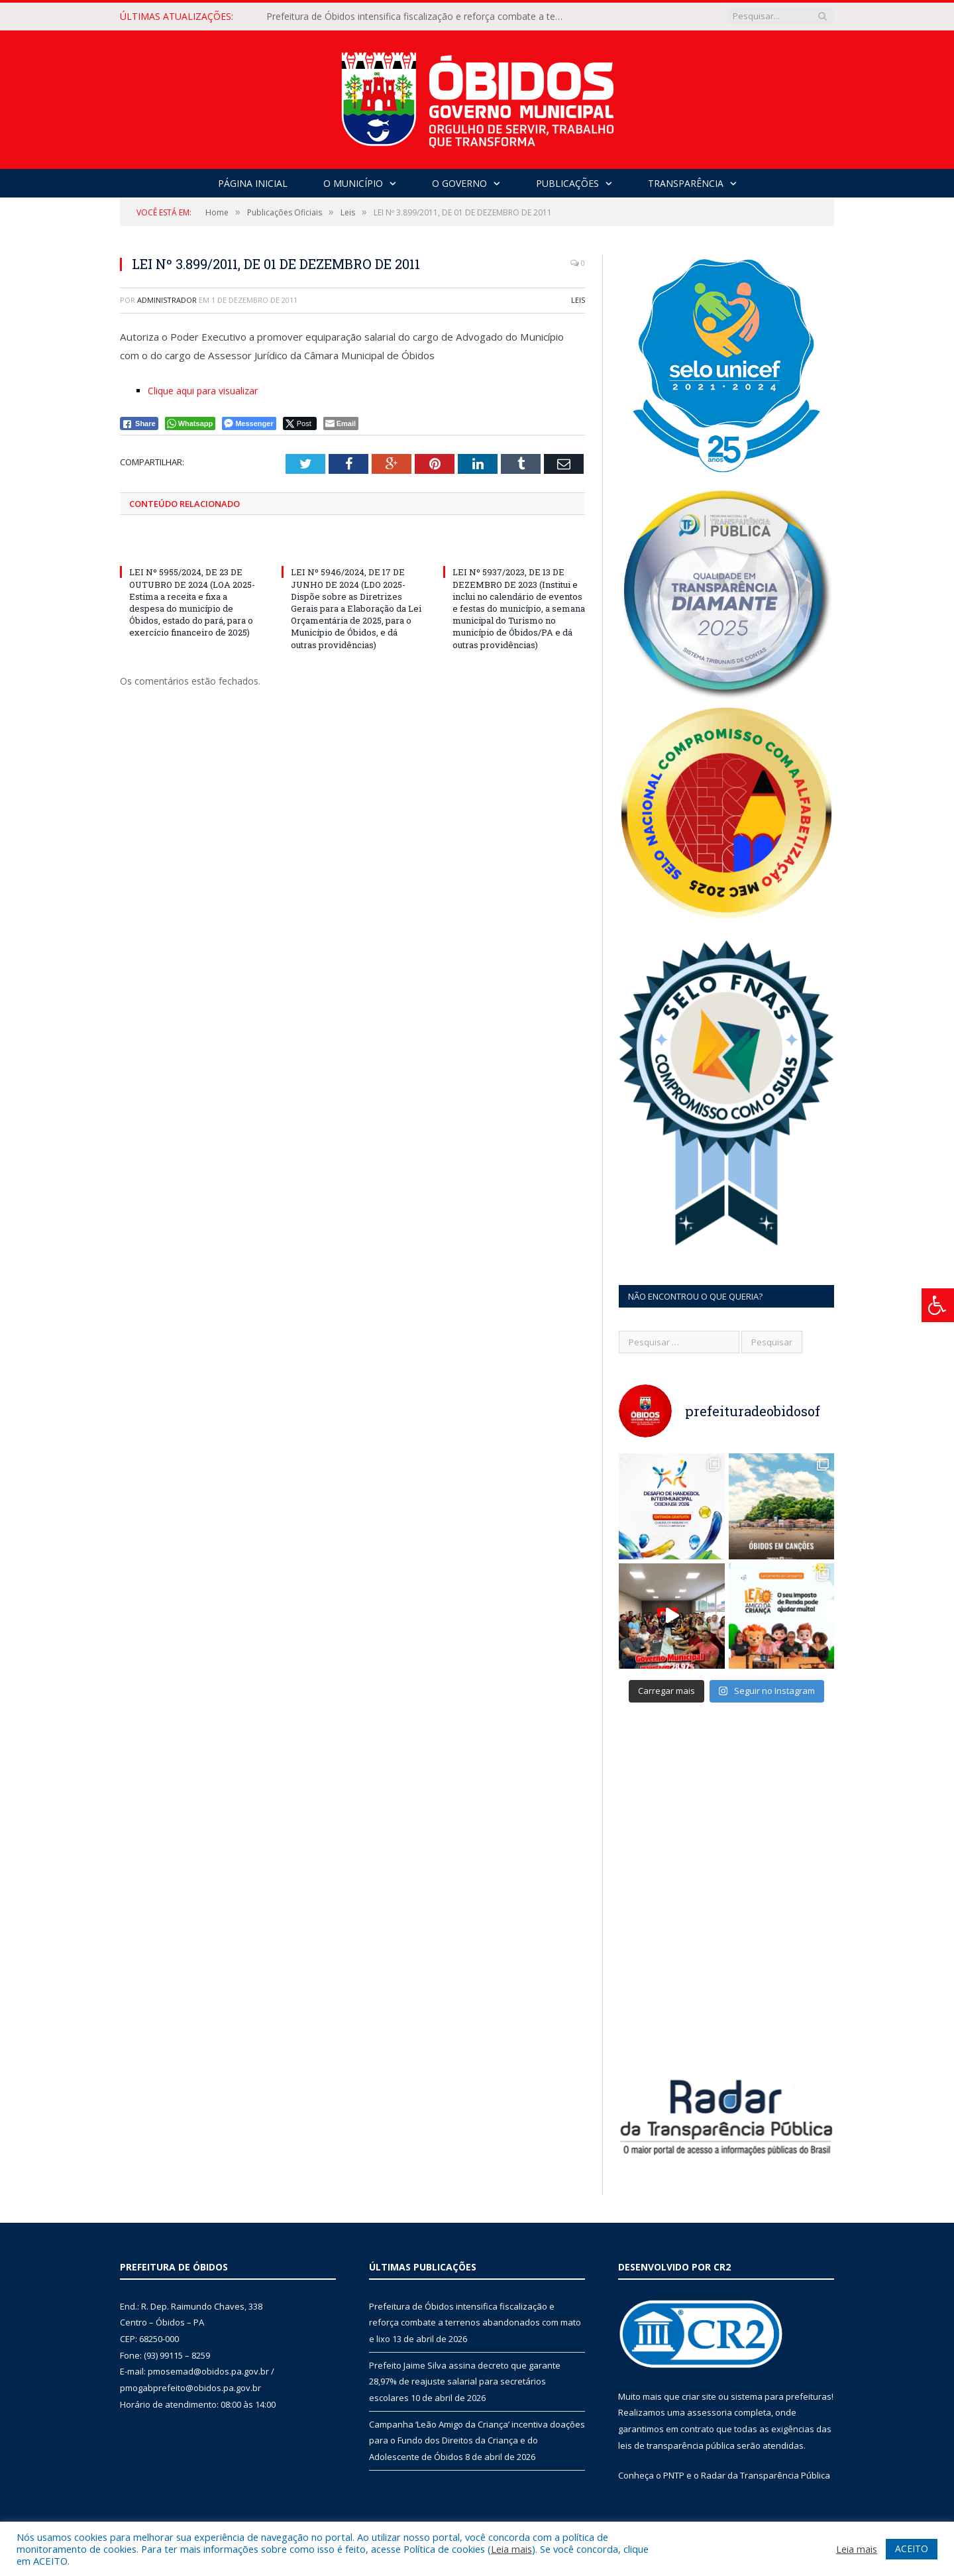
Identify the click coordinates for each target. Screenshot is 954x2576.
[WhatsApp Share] (190, 423)
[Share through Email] (340, 423)
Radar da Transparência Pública (765, 2475)
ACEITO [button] (911, 2548)
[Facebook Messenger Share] (249, 423)
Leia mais (511, 2549)
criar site (699, 2396)
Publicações (567, 183)
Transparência (685, 183)
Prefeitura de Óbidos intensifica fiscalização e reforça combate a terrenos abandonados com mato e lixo (418, 17)
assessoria (709, 2412)
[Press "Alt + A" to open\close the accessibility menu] (938, 1305)
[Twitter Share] (300, 423)
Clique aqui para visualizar (203, 390)
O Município (353, 183)
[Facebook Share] (139, 423)
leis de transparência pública (676, 2445)
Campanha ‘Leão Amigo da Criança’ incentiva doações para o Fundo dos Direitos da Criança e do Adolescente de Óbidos (477, 2440)
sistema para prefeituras (781, 2396)
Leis (578, 300)
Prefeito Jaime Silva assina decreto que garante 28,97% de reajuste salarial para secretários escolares (464, 2381)
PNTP (673, 2475)
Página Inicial (253, 183)
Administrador (167, 300)
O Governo (459, 183)
